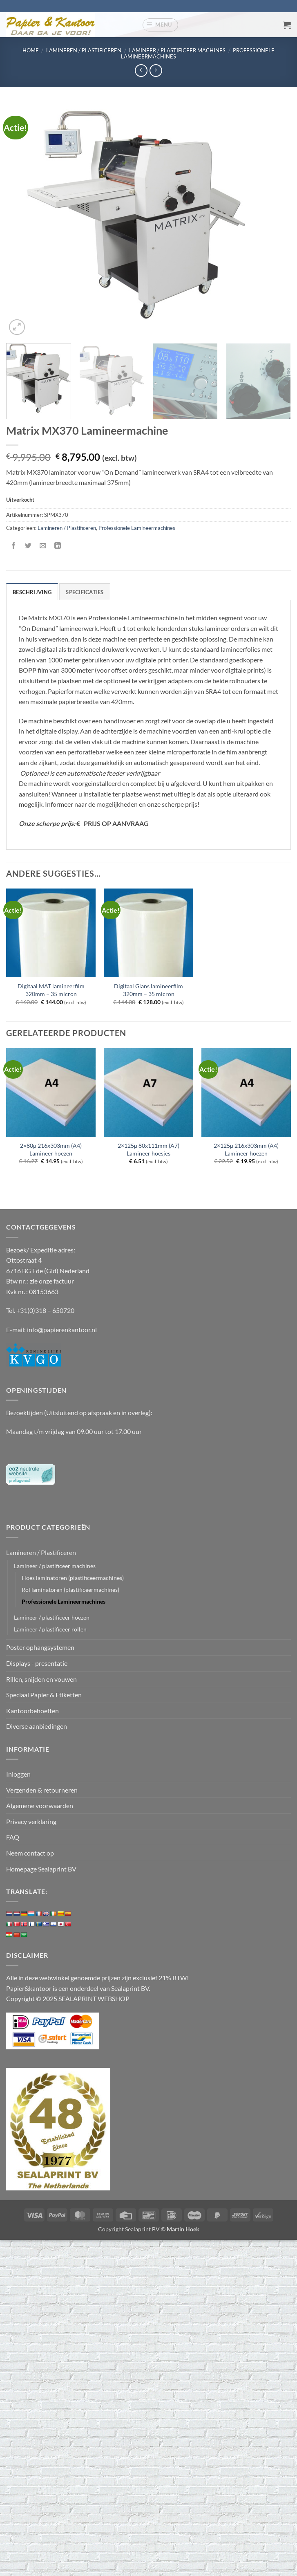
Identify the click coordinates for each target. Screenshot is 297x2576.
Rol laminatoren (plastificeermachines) (70, 1589)
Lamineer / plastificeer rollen (50, 1629)
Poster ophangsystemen (40, 1647)
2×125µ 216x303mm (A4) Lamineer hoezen (246, 1149)
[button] (161, 24)
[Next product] (141, 70)
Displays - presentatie (36, 1663)
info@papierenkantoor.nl (62, 1329)
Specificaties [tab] (84, 592)
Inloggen (18, 1774)
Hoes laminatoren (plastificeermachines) (73, 1577)
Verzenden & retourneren (42, 1790)
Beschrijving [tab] (32, 592)
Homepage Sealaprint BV (41, 1869)
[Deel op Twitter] (28, 546)
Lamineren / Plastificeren (83, 50)
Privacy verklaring (31, 1821)
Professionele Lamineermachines (136, 528)
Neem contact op (30, 1853)
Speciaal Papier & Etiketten (44, 1695)
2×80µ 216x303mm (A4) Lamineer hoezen (51, 1149)
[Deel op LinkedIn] (58, 546)
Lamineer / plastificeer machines (177, 50)
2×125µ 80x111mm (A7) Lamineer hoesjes (148, 1149)
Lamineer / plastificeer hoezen (51, 1617)
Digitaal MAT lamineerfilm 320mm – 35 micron (51, 990)
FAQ (12, 1837)
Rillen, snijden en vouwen (41, 1679)
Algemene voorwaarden (39, 1805)
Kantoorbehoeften (32, 1710)
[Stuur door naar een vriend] (43, 546)
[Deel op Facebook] (13, 546)
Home (30, 50)
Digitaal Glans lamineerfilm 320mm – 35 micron (148, 990)
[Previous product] (156, 70)
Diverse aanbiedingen (36, 1726)
